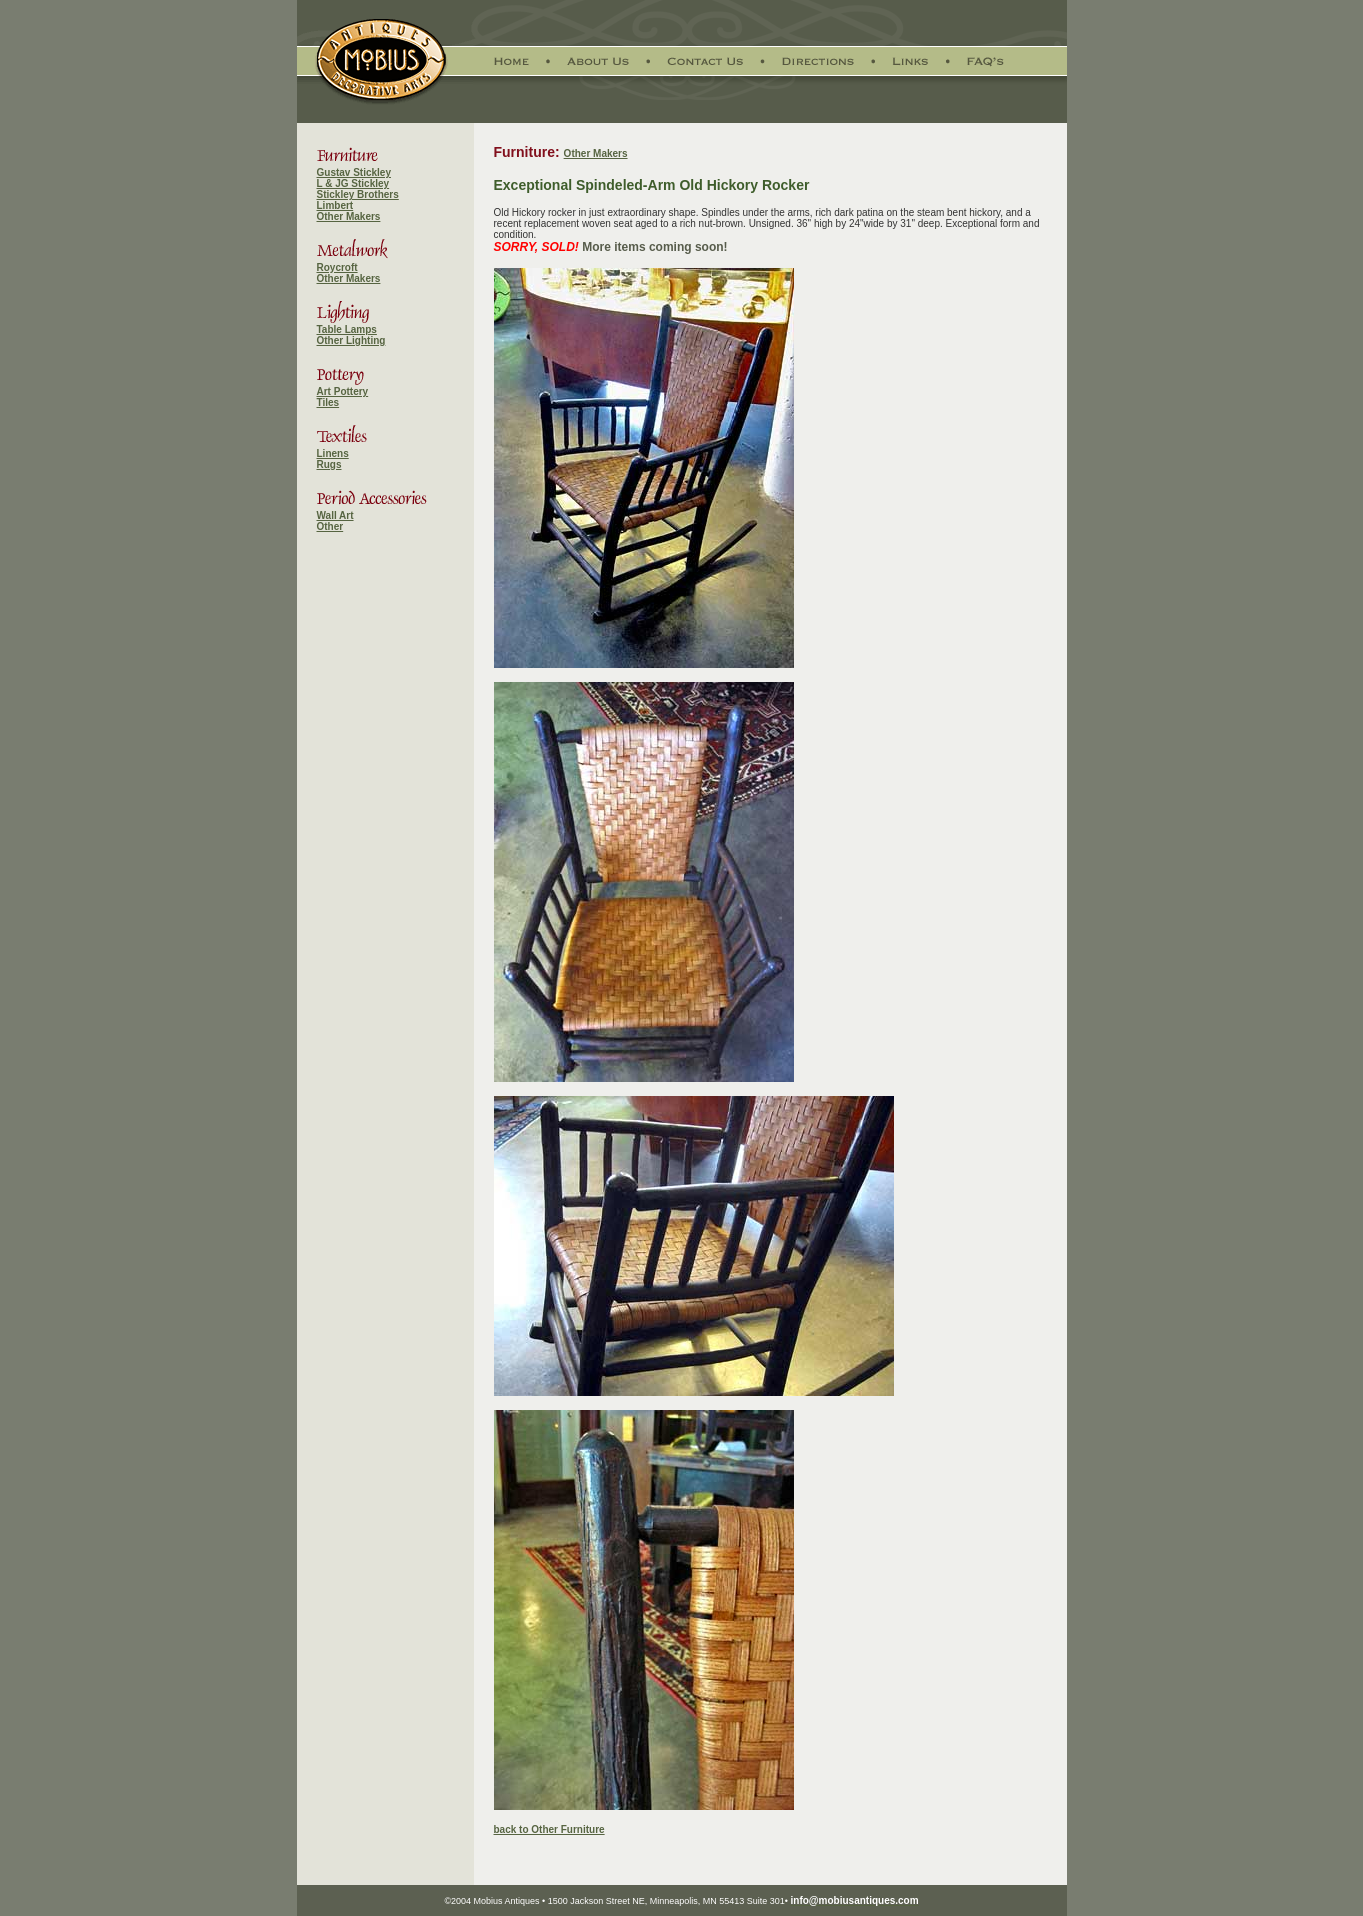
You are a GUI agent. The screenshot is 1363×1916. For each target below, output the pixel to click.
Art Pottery (343, 391)
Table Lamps (347, 329)
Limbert (335, 205)
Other (330, 526)
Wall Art (335, 515)
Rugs (329, 464)
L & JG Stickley (353, 183)
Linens (333, 453)
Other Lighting (351, 340)
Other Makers (349, 216)
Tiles (328, 402)
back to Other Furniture (549, 1829)
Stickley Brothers (358, 194)
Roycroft (337, 267)
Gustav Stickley (354, 172)
